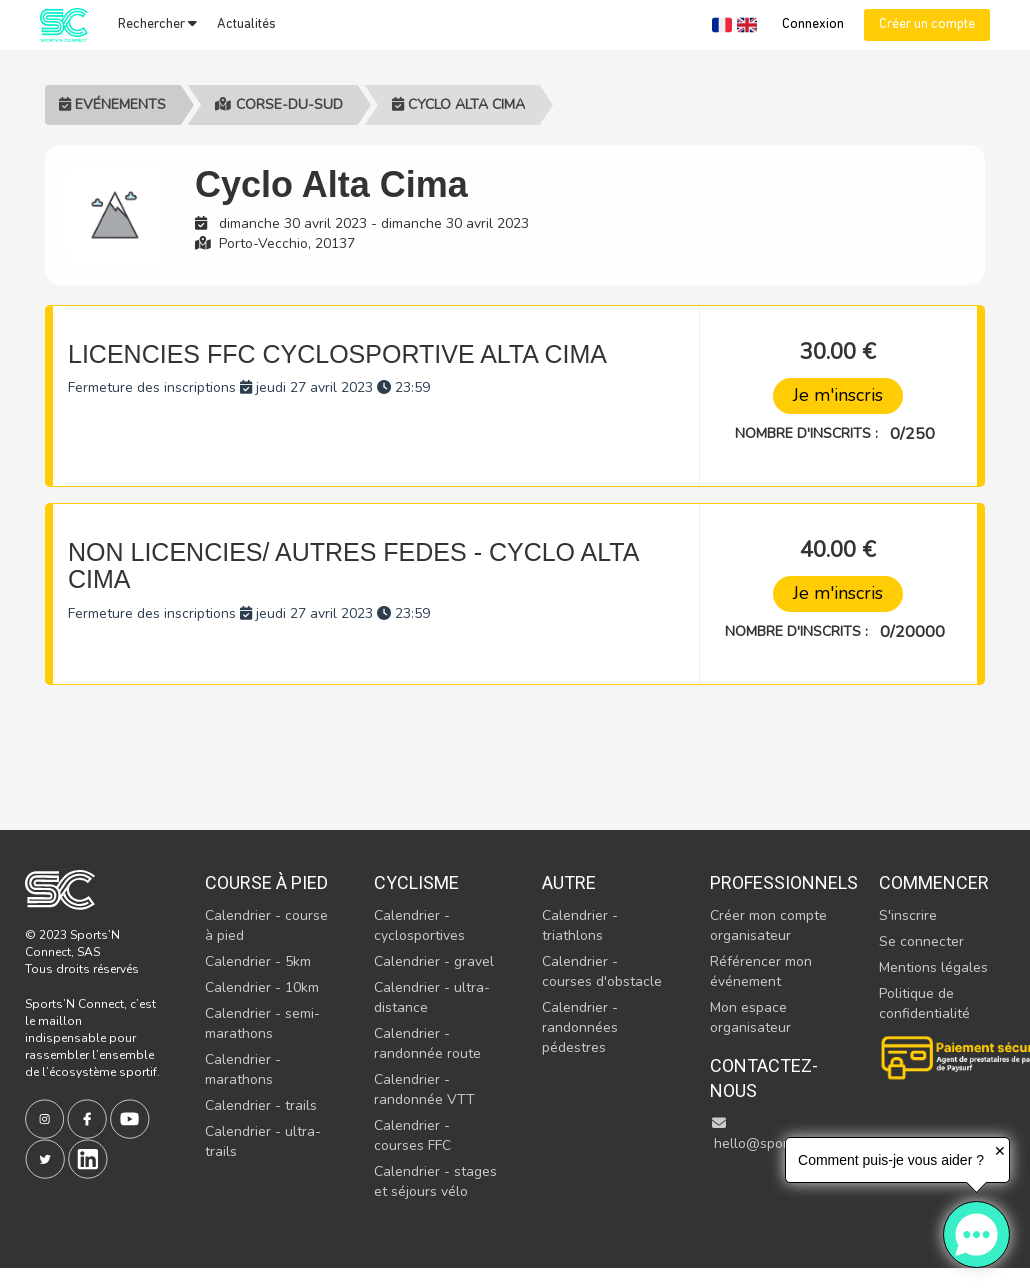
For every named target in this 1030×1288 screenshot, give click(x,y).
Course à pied (266, 882)
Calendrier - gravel (434, 961)
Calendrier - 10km (262, 987)
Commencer (934, 882)
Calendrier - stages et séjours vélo (435, 1181)
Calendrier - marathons (243, 1069)
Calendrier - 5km (258, 961)
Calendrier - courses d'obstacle (602, 971)
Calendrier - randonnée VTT (424, 1089)
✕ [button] (1000, 1151)
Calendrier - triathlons (580, 925)
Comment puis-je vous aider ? (891, 1160)
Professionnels (773, 882)
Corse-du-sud (279, 104)
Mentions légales (933, 967)
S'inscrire (908, 915)
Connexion (813, 24)
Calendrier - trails (261, 1105)
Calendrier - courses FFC (412, 1135)
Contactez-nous (764, 1078)
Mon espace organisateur (750, 1017)
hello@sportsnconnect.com (799, 1134)
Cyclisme (416, 882)
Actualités (246, 24)
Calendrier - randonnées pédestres (580, 1027)
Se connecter (921, 941)
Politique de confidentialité (924, 1003)
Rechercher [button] (157, 24)
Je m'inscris (838, 395)
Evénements (112, 104)
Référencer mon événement (761, 971)
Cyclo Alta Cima (458, 104)
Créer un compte (927, 24)
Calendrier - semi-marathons (262, 1023)
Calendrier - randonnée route (427, 1043)
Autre (569, 882)
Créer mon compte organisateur (768, 925)
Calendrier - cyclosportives (419, 925)
